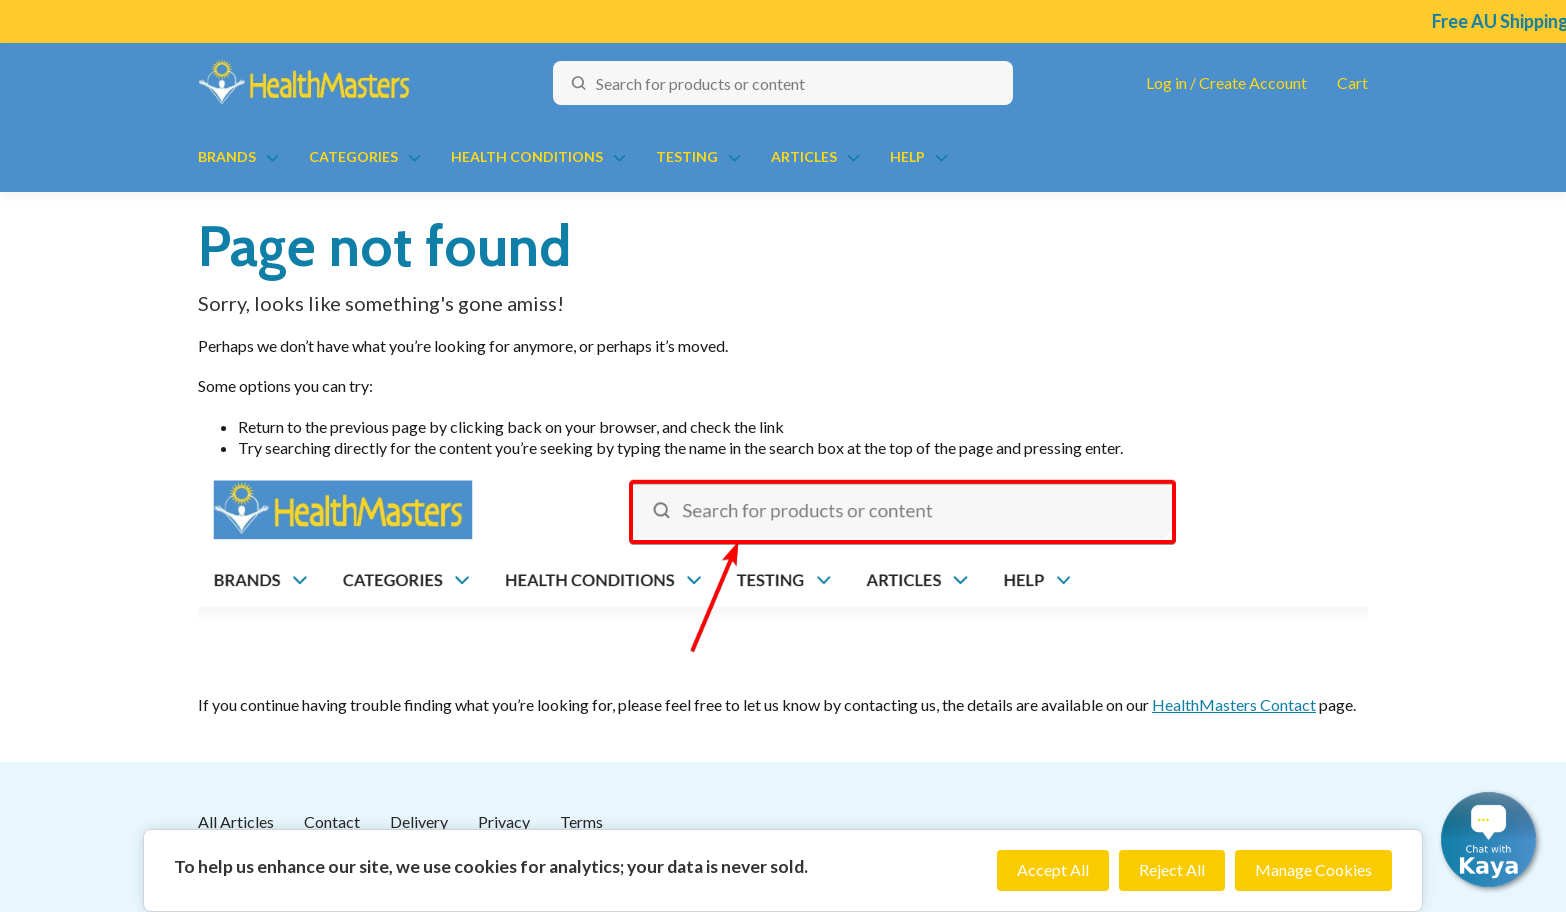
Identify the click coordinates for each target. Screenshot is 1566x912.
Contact (332, 821)
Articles (804, 156)
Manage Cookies (1313, 869)
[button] (1488, 839)
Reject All (1172, 869)
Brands (227, 156)
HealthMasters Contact (1234, 704)
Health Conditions (527, 156)
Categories (353, 156)
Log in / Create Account (1226, 82)
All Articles (236, 821)
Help (907, 156)
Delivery (419, 821)
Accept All (1053, 869)
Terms (581, 821)
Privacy (504, 821)
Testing (687, 156)
